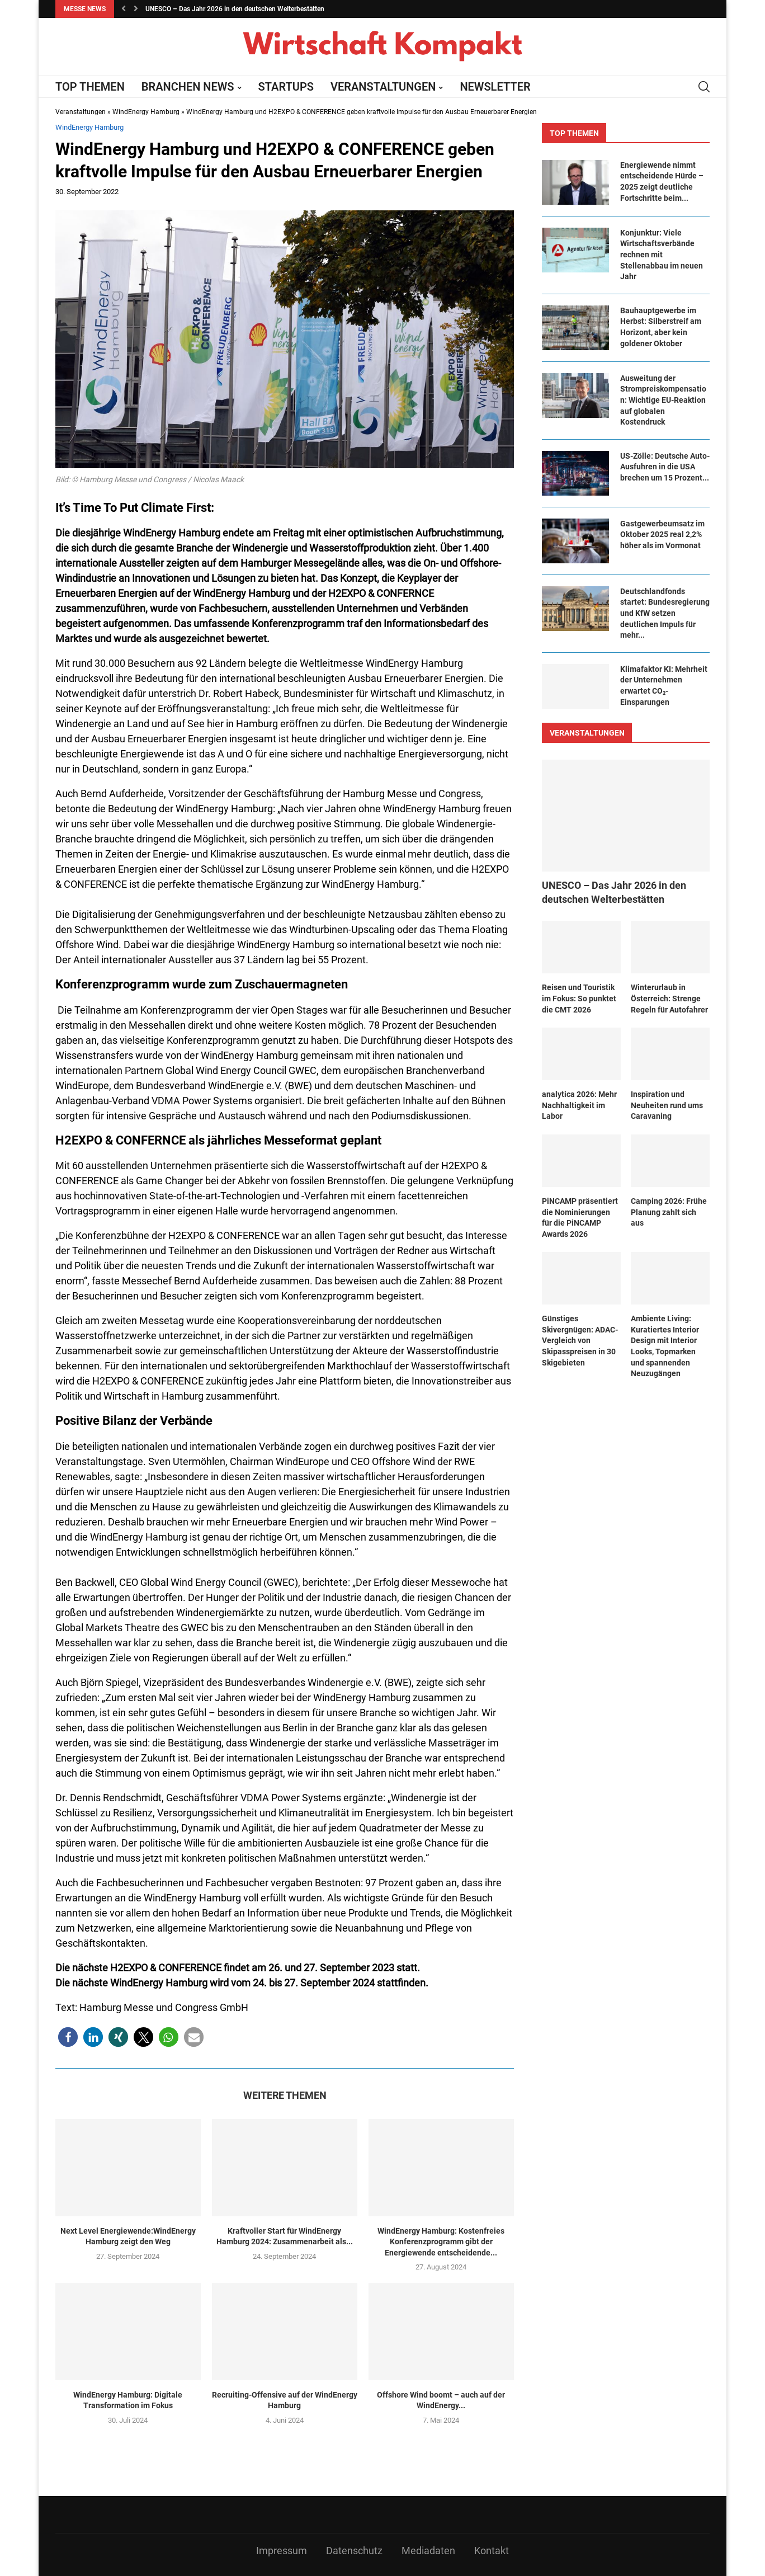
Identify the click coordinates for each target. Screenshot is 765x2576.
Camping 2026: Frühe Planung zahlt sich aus (669, 1212)
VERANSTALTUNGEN (383, 86)
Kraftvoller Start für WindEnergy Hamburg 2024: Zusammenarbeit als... (284, 2236)
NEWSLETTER (495, 86)
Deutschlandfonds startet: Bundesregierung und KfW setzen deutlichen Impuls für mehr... (665, 613)
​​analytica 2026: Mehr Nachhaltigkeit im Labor (579, 1105)
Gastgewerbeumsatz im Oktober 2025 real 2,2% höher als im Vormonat (662, 534)
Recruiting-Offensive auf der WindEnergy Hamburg (284, 2400)
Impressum (281, 2550)
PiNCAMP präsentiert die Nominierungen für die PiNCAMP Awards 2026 (580, 1217)
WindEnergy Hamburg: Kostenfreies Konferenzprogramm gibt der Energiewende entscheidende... (440, 2241)
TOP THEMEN (90, 86)
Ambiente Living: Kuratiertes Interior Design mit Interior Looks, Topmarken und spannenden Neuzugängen (665, 1346)
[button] (124, 9)
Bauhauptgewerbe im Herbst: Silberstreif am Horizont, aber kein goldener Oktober (660, 327)
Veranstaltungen (80, 112)
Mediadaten (428, 2550)
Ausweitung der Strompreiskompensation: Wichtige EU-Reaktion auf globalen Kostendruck (663, 400)
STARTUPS (286, 86)
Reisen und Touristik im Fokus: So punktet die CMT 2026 (579, 998)
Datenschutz (354, 2550)
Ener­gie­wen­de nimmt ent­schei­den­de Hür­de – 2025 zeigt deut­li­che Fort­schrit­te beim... (661, 181)
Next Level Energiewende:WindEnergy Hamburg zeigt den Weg (128, 2236)
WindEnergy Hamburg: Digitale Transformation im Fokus (127, 2400)
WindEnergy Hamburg (146, 112)
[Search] (704, 86)
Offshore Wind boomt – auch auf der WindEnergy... (441, 2400)
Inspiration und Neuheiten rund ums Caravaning (667, 1105)
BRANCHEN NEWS (187, 86)
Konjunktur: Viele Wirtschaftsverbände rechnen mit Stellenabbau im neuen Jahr (661, 254)
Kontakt (491, 2550)
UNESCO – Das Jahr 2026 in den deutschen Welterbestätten (234, 9)
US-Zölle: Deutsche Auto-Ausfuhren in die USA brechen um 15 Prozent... (665, 466)
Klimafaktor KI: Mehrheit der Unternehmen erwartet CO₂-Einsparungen (663, 686)
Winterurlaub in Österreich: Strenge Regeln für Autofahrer (669, 998)
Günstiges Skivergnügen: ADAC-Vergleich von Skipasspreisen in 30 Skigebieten (580, 1340)
